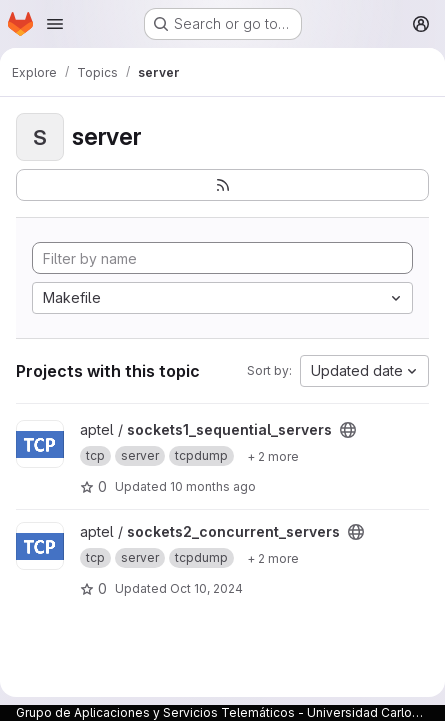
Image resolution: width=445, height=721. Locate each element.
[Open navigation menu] (55, 24)
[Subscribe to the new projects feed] (222, 185)
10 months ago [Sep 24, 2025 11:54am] (213, 486)
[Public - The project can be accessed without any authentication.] (348, 430)
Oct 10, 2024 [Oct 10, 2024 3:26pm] (206, 588)
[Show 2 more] (273, 456)
